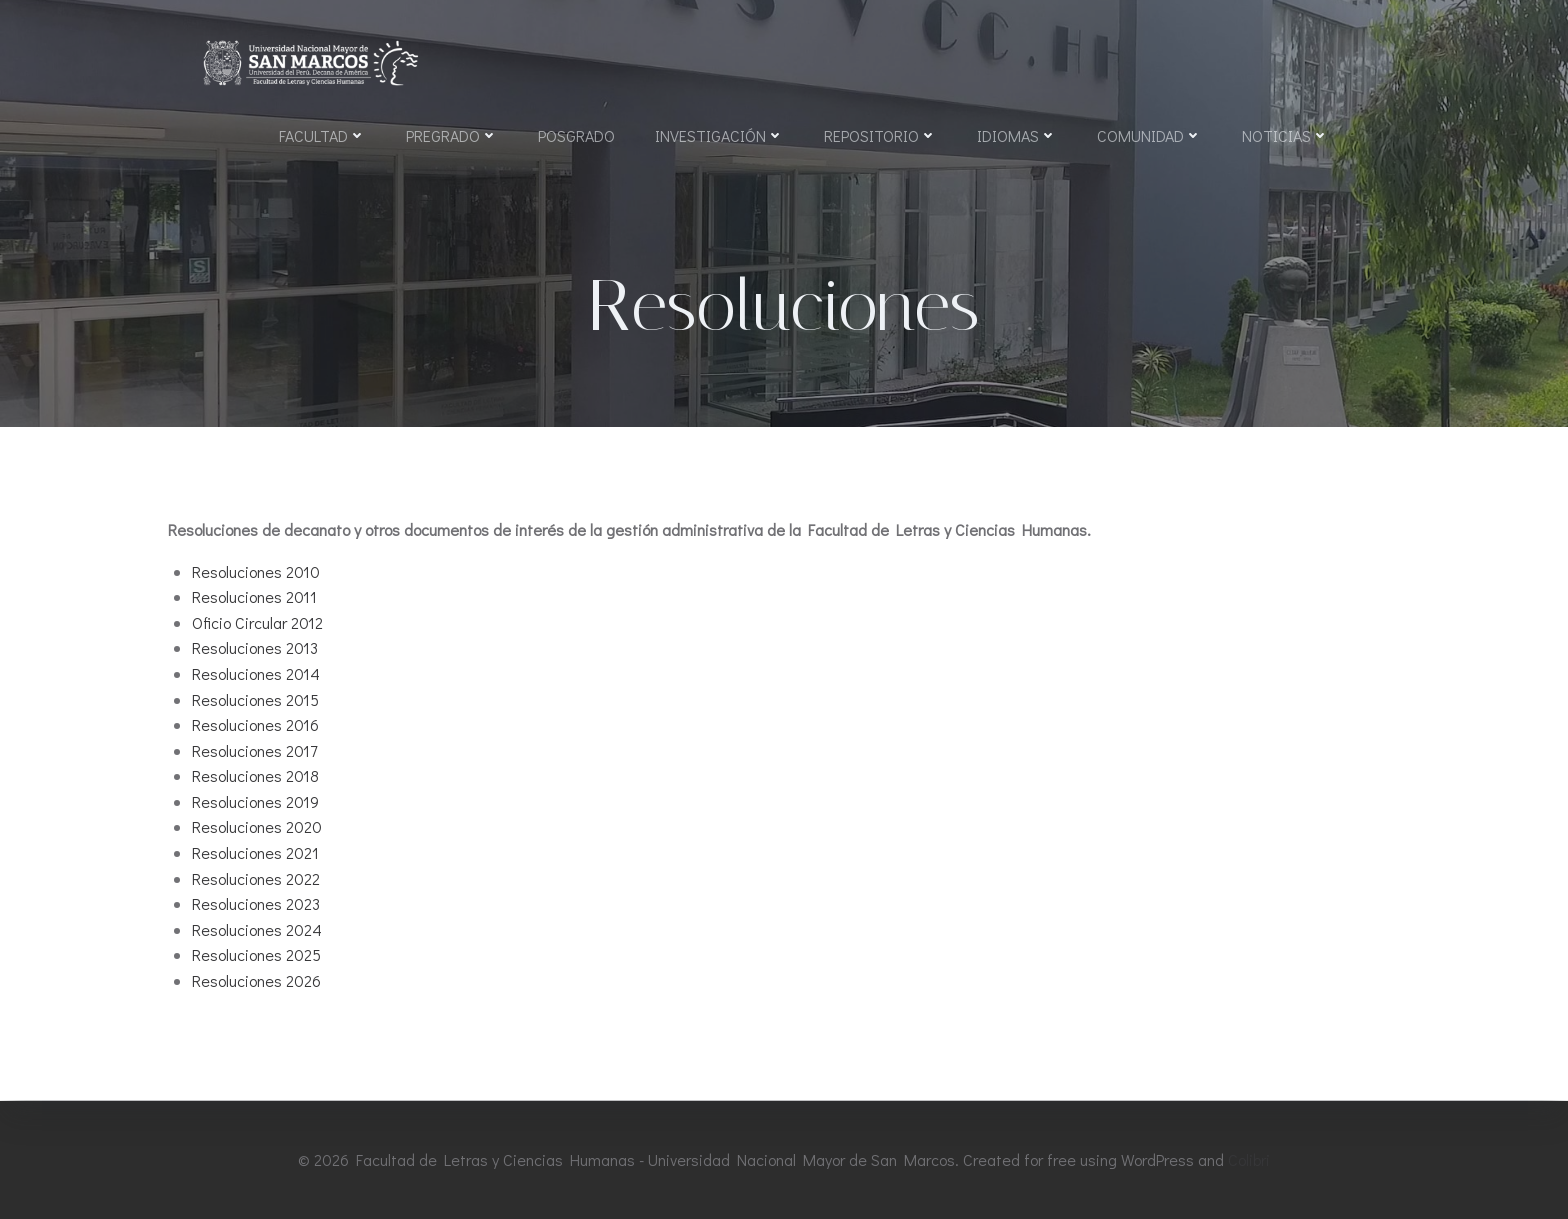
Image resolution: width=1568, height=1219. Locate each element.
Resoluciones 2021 (255, 853)
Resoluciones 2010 (256, 572)
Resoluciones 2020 (257, 828)
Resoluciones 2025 (256, 956)
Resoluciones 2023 (256, 905)
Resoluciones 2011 (254, 597)
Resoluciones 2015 (255, 700)
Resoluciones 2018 (255, 777)
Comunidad (1149, 135)
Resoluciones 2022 (256, 879)
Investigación (719, 135)
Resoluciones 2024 (257, 930)
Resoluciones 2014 (256, 674)
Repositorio (880, 135)
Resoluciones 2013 (255, 649)
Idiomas (1017, 135)
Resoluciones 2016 (255, 725)
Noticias (1285, 135)
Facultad (322, 135)
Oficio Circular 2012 (257, 623)
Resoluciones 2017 (254, 751)
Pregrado (452, 135)
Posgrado (576, 135)
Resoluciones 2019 (255, 802)
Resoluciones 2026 (256, 981)
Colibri (1249, 1159)
